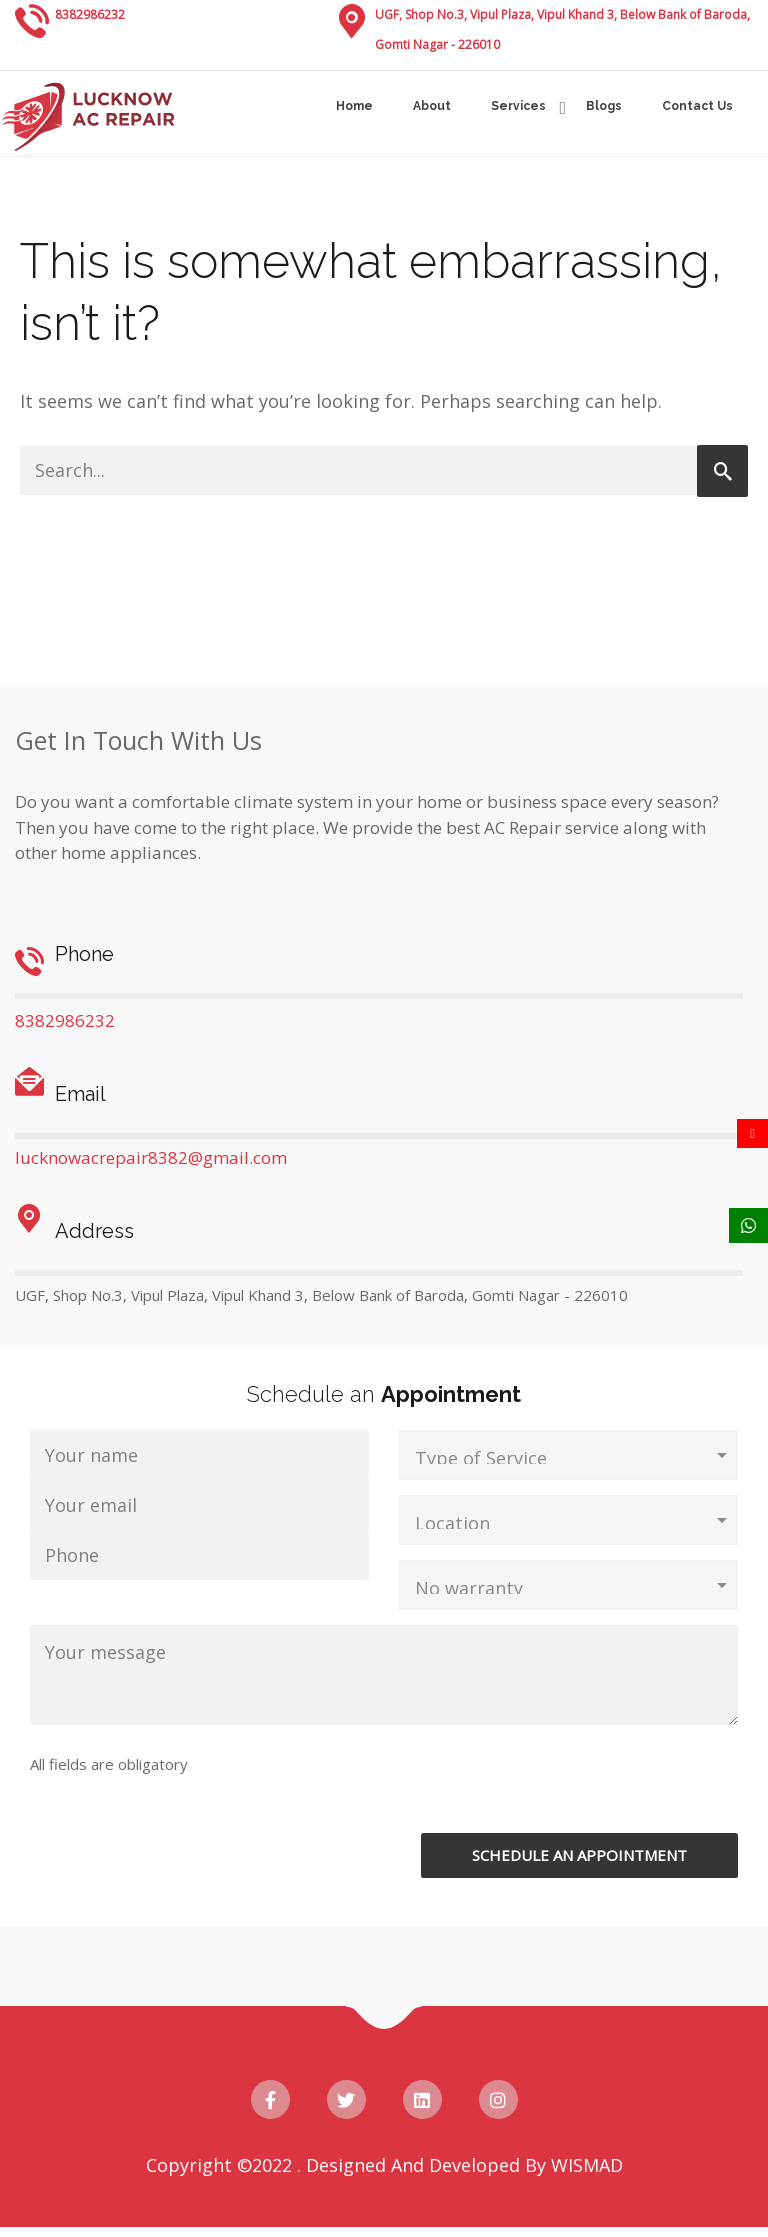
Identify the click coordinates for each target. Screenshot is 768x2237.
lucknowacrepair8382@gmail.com (151, 1157)
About (432, 106)
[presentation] (551, 1794)
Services (518, 106)
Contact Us (697, 106)
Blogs (604, 106)
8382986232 (90, 14)
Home (354, 106)
